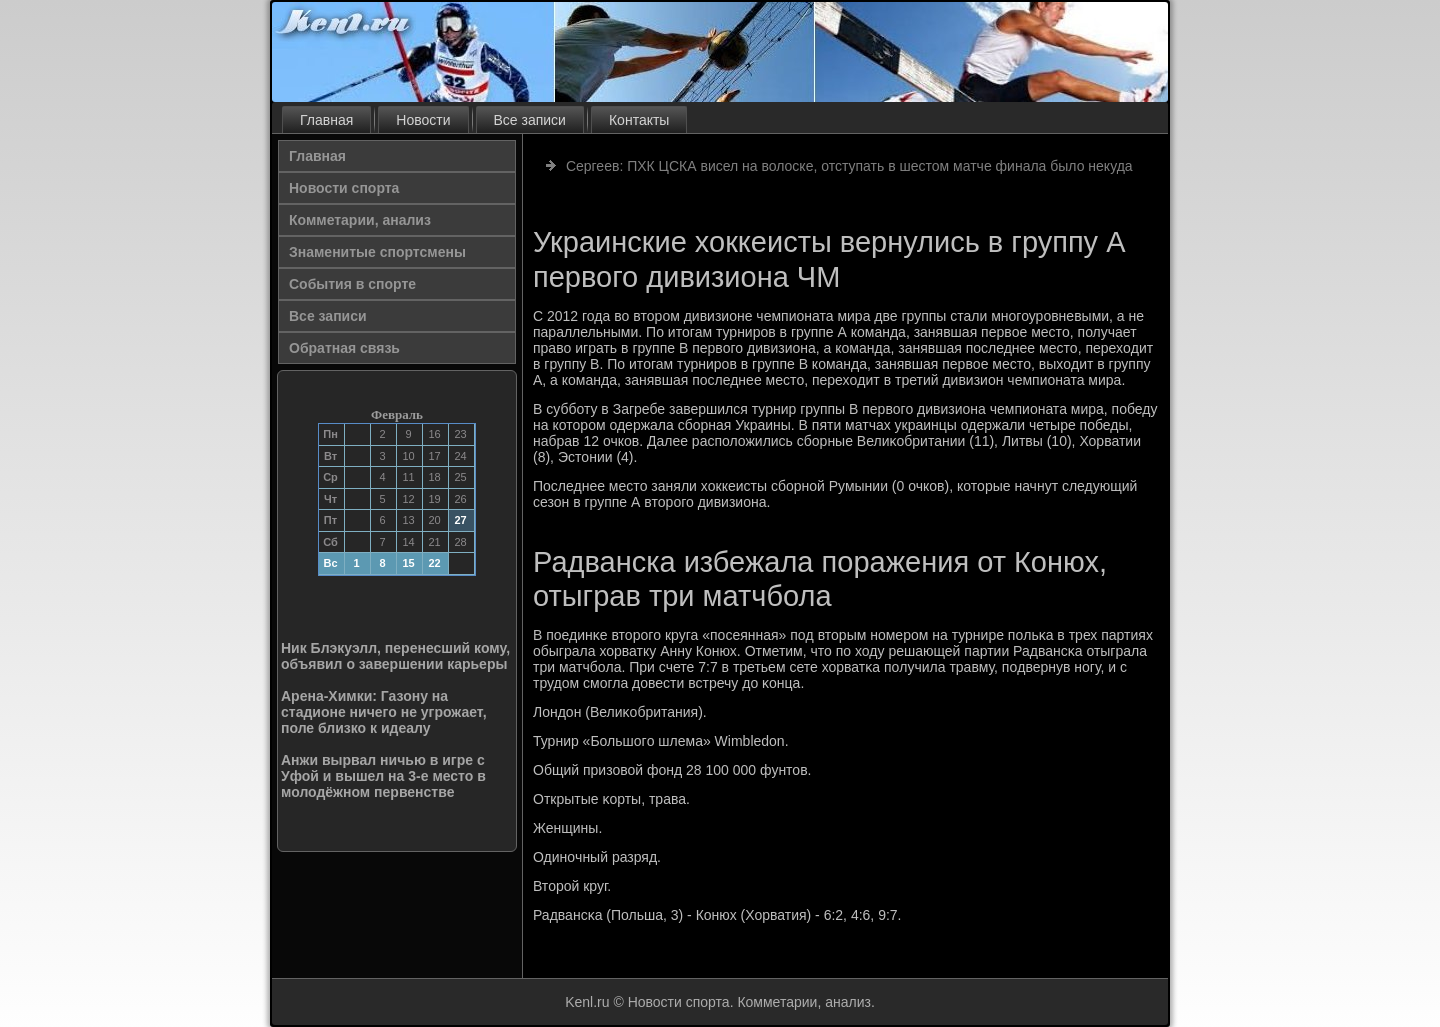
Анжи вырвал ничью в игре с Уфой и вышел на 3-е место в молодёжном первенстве (383, 776)
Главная (326, 120)
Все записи (530, 120)
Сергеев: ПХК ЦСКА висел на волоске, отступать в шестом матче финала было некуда (849, 166)
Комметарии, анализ (360, 220)
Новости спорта (344, 188)
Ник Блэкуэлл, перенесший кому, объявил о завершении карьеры (395, 656)
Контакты (639, 120)
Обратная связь (344, 348)
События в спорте (352, 284)
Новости (423, 120)
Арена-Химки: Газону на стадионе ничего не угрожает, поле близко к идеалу (384, 712)
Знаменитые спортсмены (377, 252)
